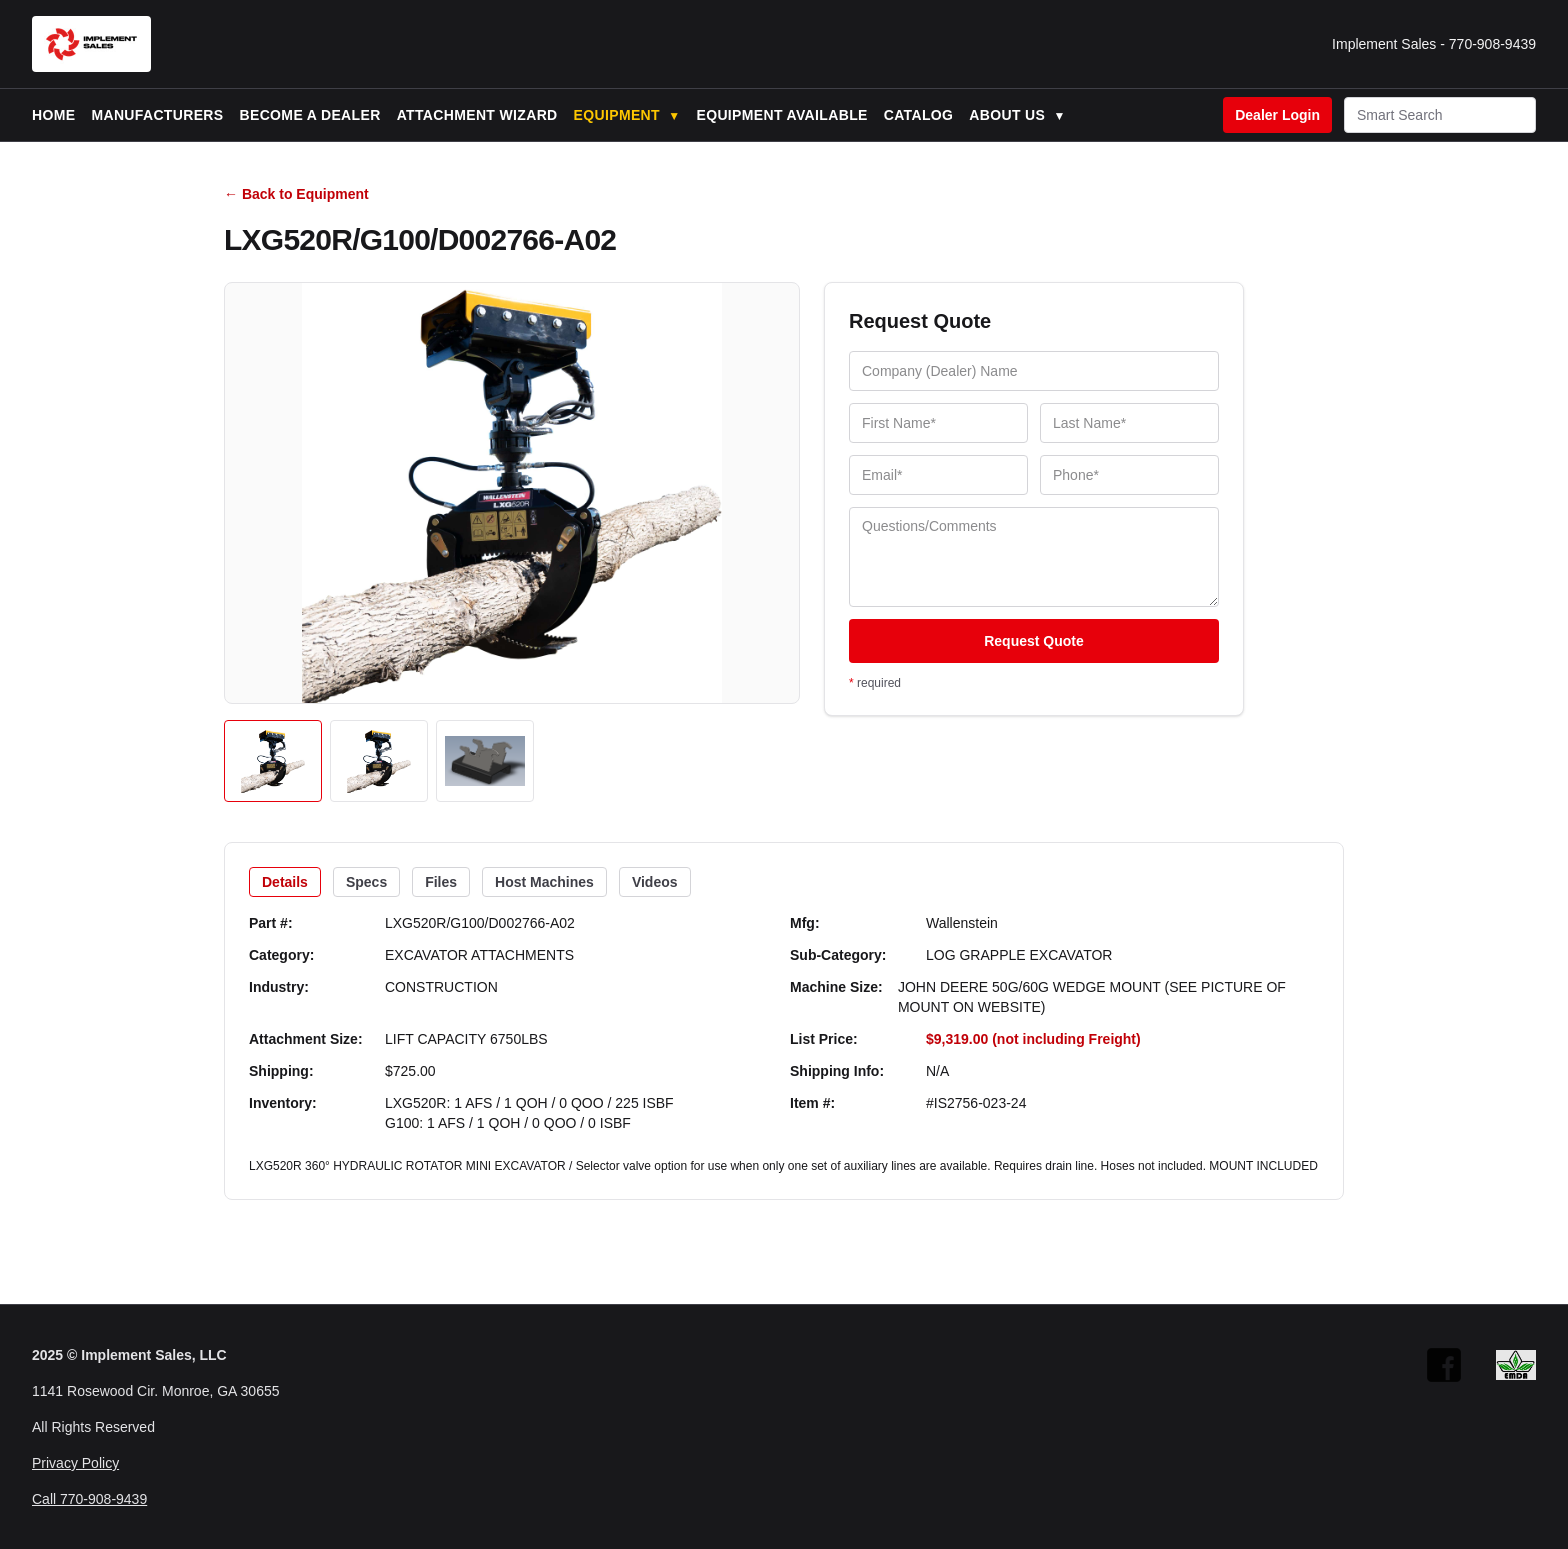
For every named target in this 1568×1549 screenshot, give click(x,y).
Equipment (627, 115)
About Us (1017, 115)
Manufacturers (157, 115)
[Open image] (512, 493)
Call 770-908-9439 (89, 1499)
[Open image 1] (273, 761)
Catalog (919, 115)
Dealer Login (1277, 115)
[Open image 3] (485, 761)
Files (441, 882)
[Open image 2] (379, 761)
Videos (655, 882)
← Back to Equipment (296, 194)
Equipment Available (781, 115)
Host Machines (544, 882)
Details (285, 882)
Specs (366, 882)
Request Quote (1034, 641)
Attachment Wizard (477, 115)
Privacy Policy (75, 1463)
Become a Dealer (310, 115)
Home (53, 115)
